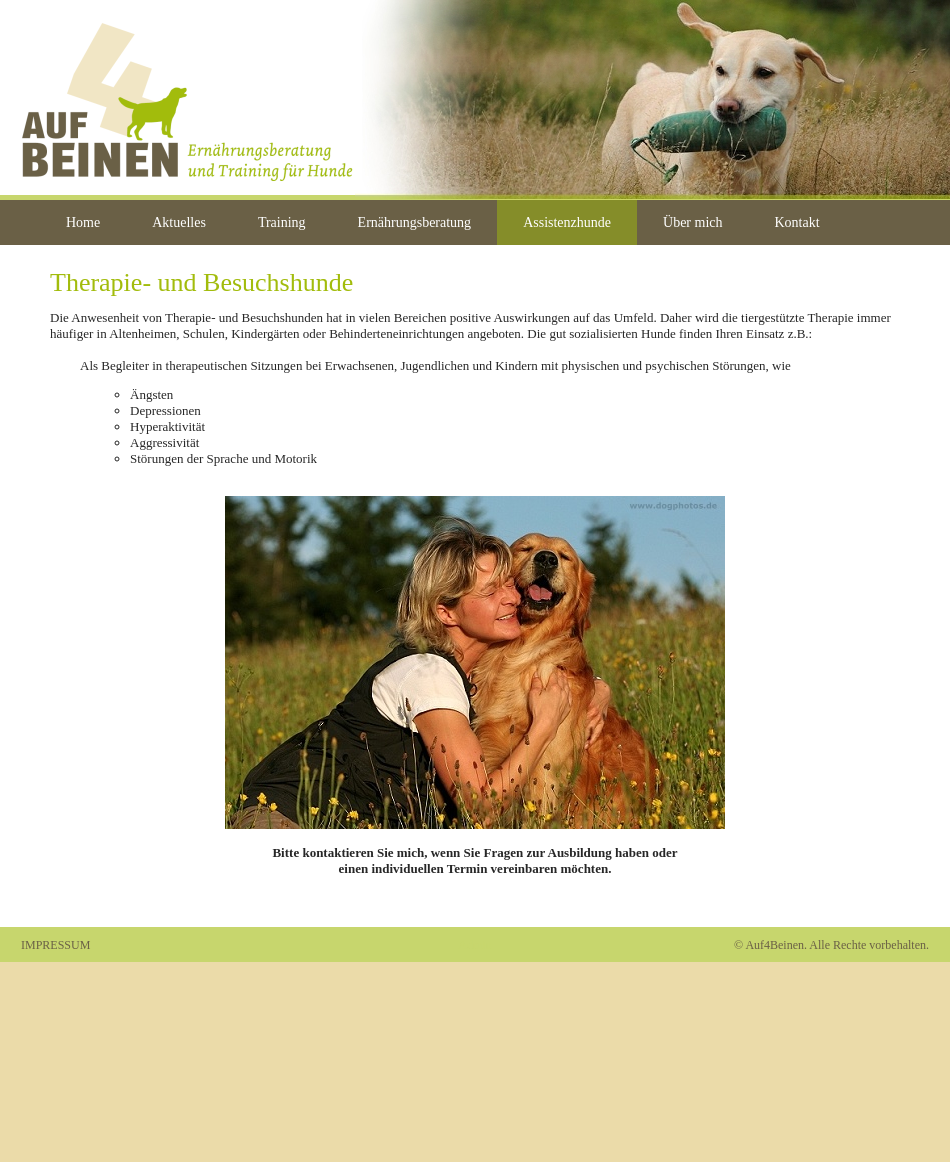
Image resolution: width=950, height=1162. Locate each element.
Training (282, 222)
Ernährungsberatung (415, 222)
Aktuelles (179, 222)
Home (83, 222)
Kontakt (797, 222)
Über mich (692, 222)
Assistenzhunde (567, 222)
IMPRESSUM (55, 945)
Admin (474, 945)
